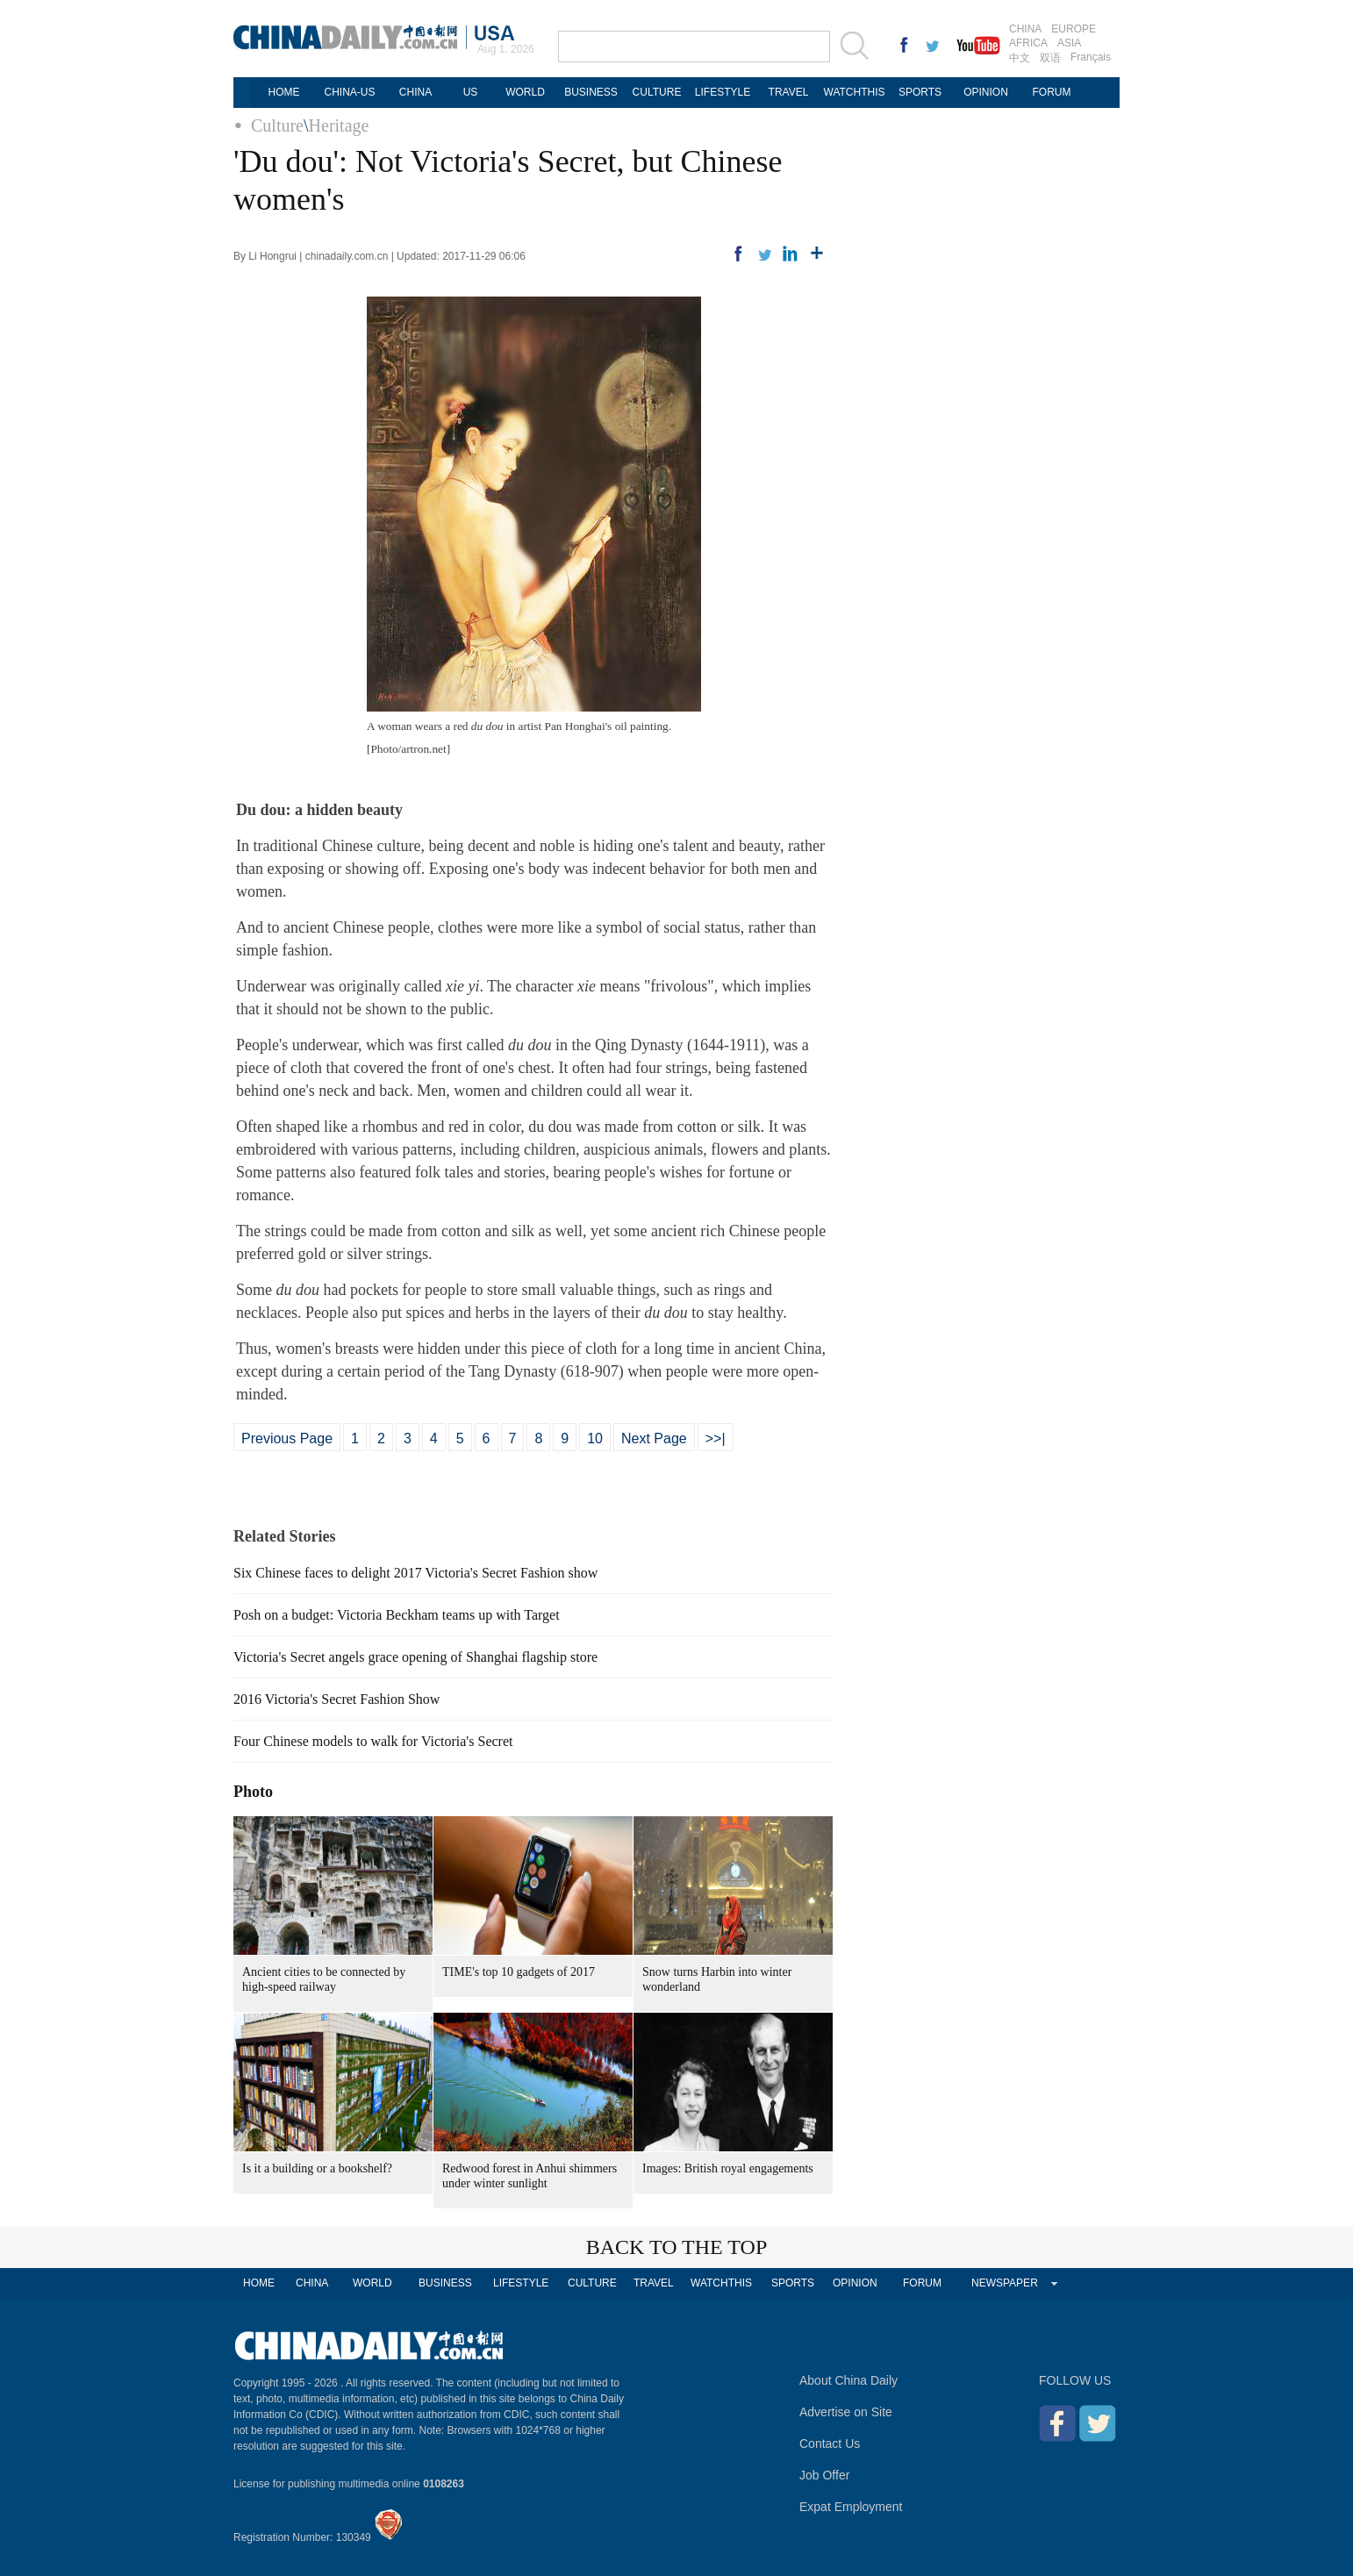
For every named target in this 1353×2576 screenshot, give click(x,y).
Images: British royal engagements (727, 2168)
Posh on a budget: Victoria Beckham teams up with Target (396, 1614)
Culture (277, 125)
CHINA (1025, 29)
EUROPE (1073, 29)
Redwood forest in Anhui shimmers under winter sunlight (529, 2176)
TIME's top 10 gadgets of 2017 (518, 1972)
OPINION (985, 92)
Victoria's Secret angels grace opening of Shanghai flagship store (415, 1656)
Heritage (339, 125)
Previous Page (287, 1438)
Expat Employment (851, 2507)
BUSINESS (591, 92)
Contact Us (829, 2443)
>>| (715, 1438)
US (470, 92)
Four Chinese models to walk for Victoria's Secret (372, 1741)
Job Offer (824, 2475)
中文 (1019, 58)
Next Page (654, 1438)
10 (595, 1438)
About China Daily (848, 2380)
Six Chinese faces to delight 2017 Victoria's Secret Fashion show (415, 1572)
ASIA (1069, 43)
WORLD (525, 92)
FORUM (1052, 92)
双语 (1050, 58)
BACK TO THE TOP (677, 2247)
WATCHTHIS (854, 92)
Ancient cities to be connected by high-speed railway (323, 1979)
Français (1090, 57)
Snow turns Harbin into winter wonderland (716, 1979)
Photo (253, 1791)
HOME (284, 92)
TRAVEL (789, 92)
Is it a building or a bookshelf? (317, 2168)
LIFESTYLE (722, 92)
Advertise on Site (845, 2412)
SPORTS (919, 92)
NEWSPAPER (1004, 2283)
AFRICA (1028, 43)
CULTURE (657, 92)
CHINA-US (349, 92)
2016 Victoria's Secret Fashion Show (336, 1699)
